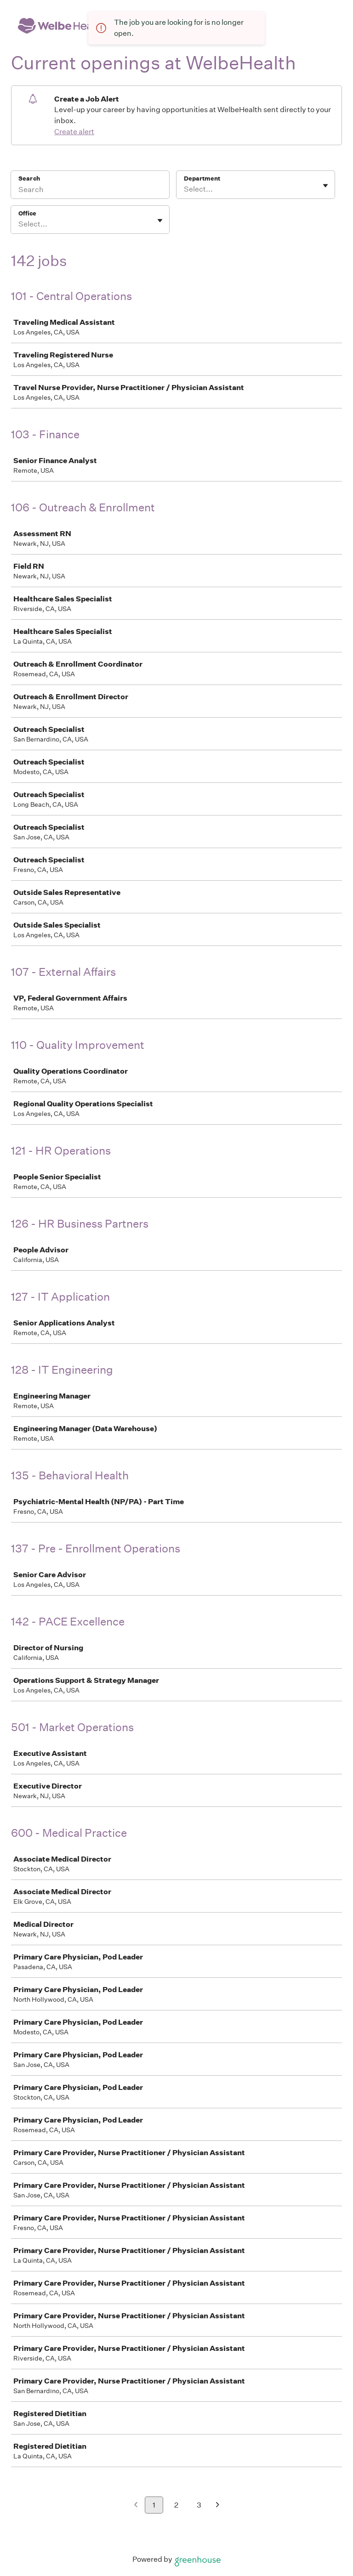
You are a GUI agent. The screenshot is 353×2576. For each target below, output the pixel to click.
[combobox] (184, 189)
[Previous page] (135, 2505)
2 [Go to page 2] (176, 2505)
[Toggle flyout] (325, 185)
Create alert (74, 131)
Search (29, 178)
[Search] (90, 190)
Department (202, 178)
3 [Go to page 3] (199, 2505)
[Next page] (217, 2505)
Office (27, 213)
